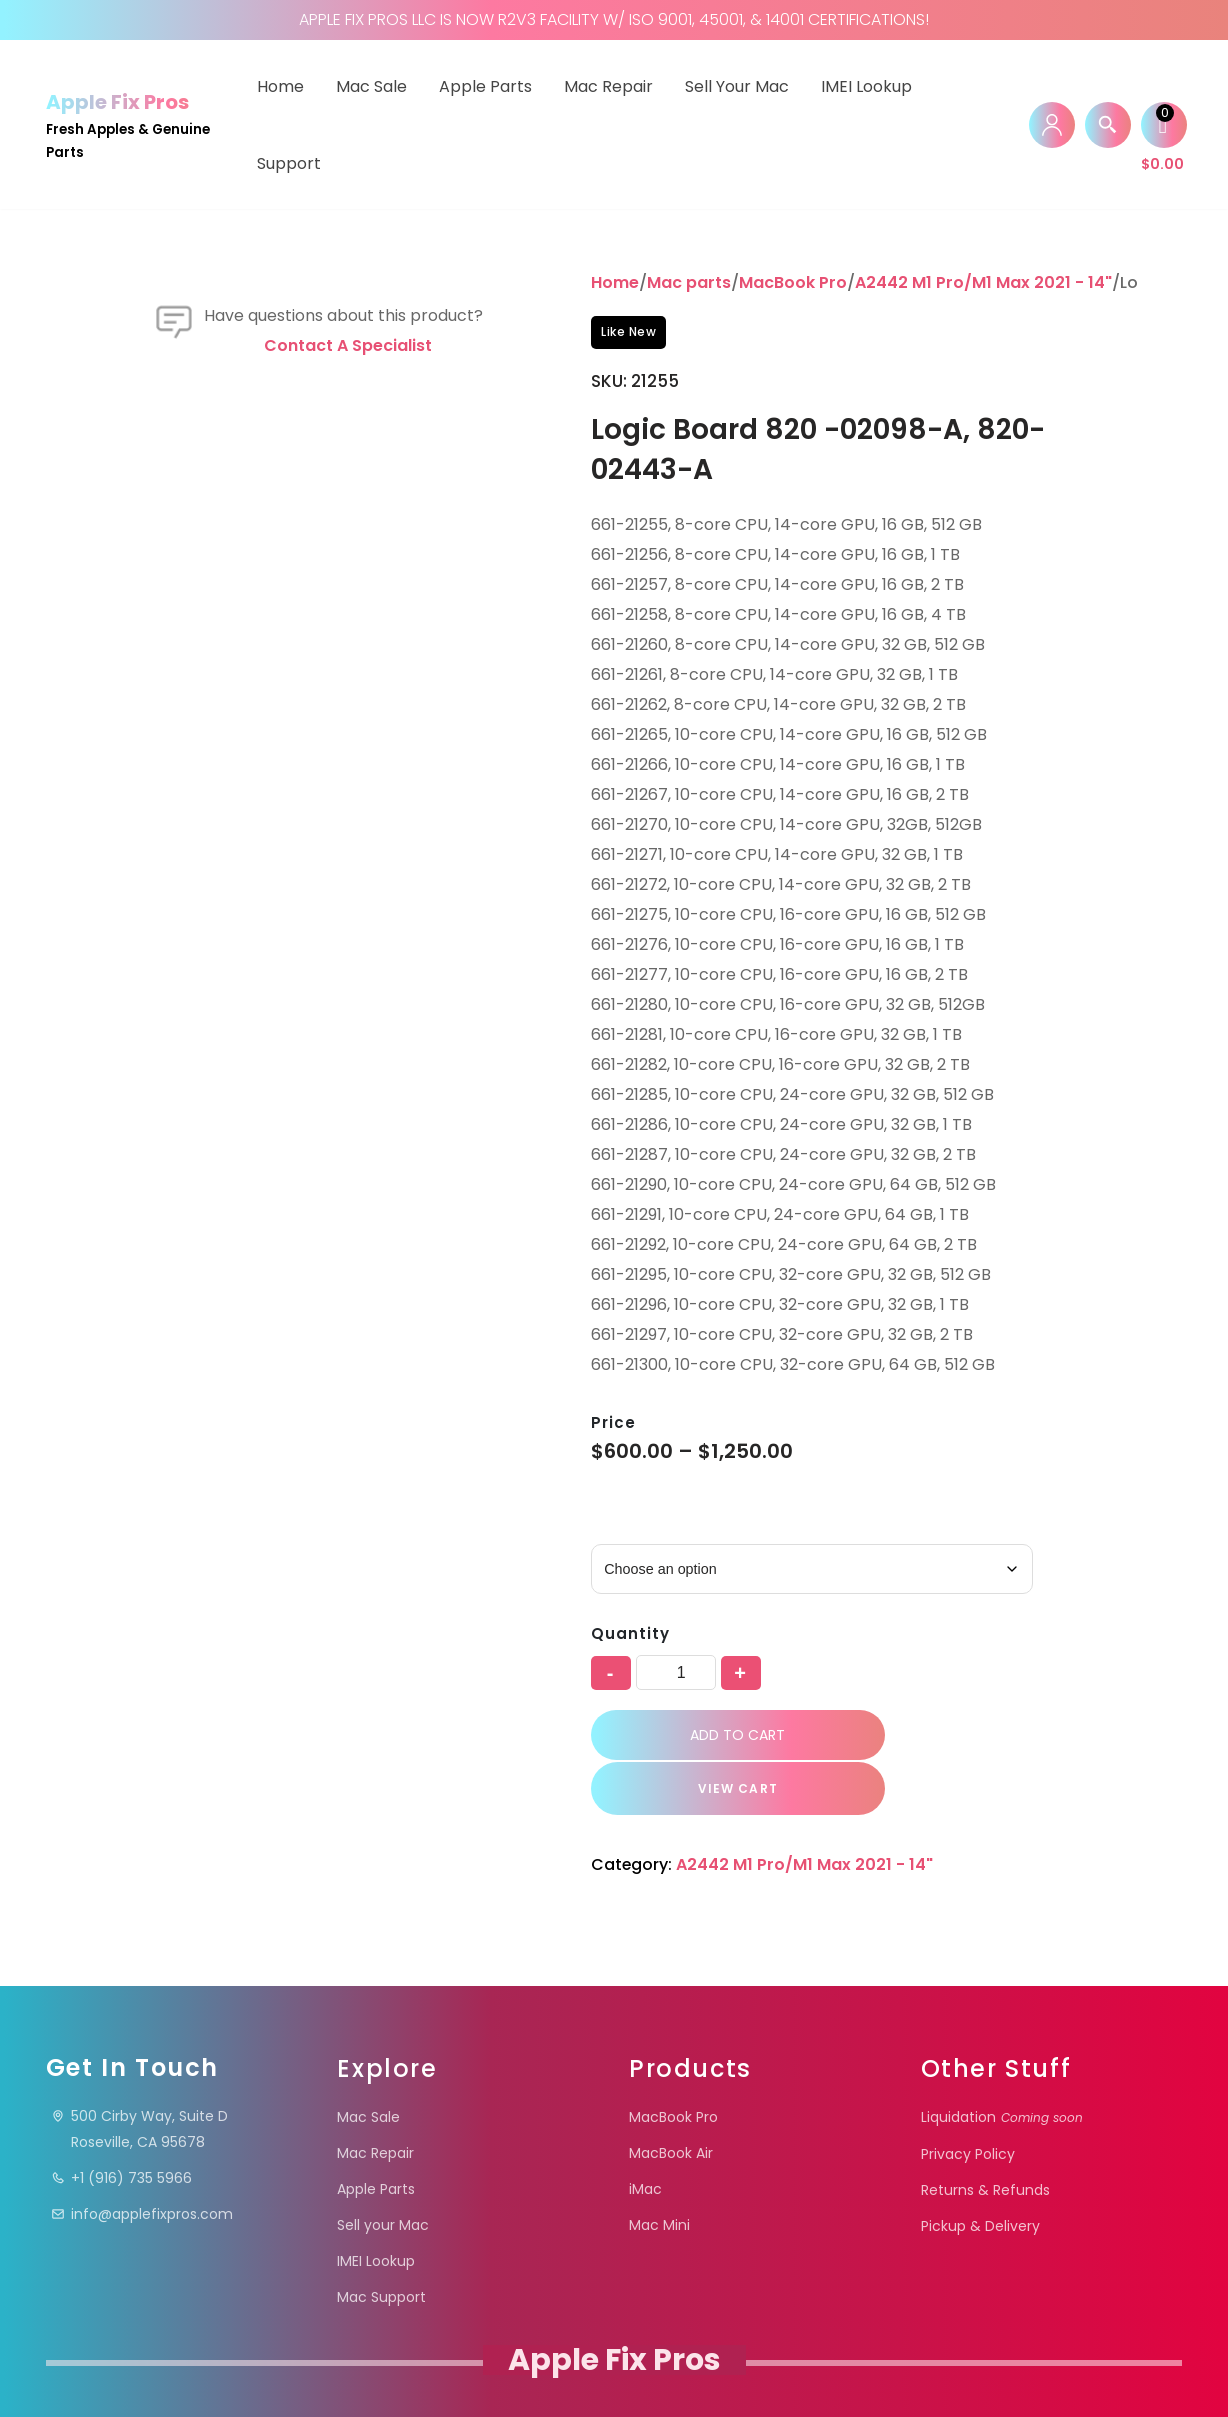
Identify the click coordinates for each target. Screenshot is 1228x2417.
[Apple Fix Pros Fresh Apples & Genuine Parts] (133, 124)
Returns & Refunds (985, 2139)
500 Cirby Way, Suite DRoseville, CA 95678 (139, 2078)
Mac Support (381, 2246)
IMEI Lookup (866, 86)
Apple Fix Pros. (612, 2371)
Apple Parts (485, 86)
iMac (645, 2138)
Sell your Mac (737, 86)
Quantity (630, 1634)
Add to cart (724, 1737)
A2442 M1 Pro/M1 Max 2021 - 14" (983, 282)
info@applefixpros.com (142, 2163)
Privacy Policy (968, 2103)
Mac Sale (371, 86)
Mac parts (689, 282)
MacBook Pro (793, 282)
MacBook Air (671, 2102)
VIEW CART (1002, 1737)
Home (280, 86)
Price (613, 1422)
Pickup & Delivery (980, 2175)
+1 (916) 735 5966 (121, 2127)
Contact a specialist (348, 681)
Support (289, 163)
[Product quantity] (676, 1673)
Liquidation (1002, 2066)
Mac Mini (659, 2174)
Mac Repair (608, 86)
